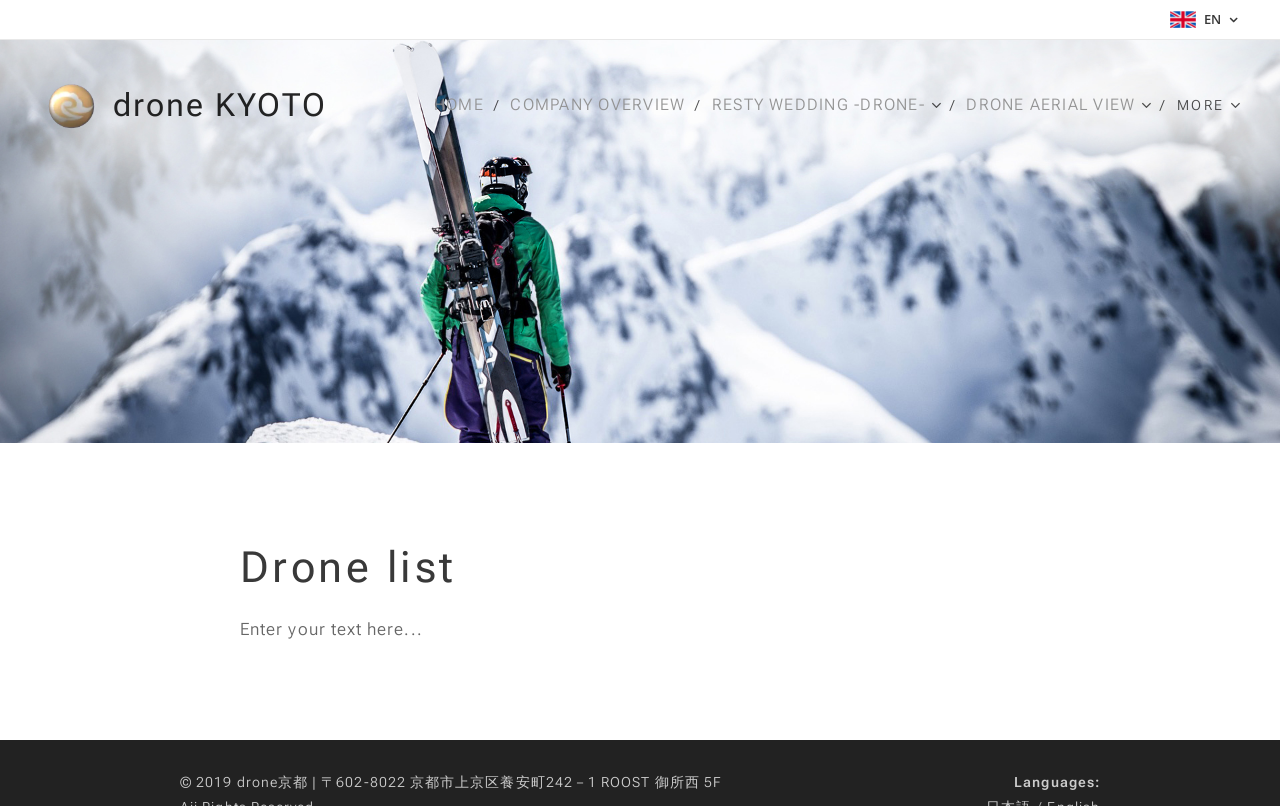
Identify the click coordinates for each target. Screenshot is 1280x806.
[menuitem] (463, 105)
